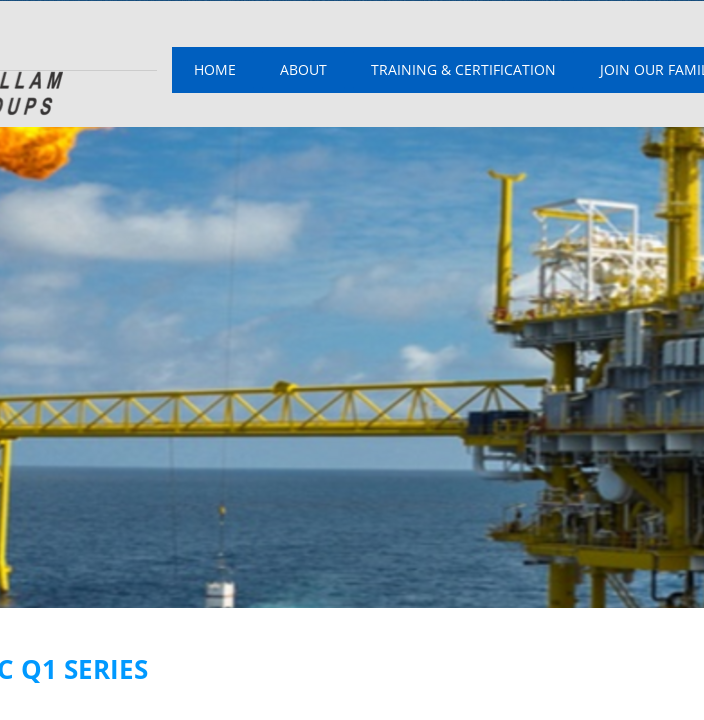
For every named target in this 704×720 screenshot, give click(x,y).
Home (215, 69)
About (303, 69)
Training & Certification (463, 69)
